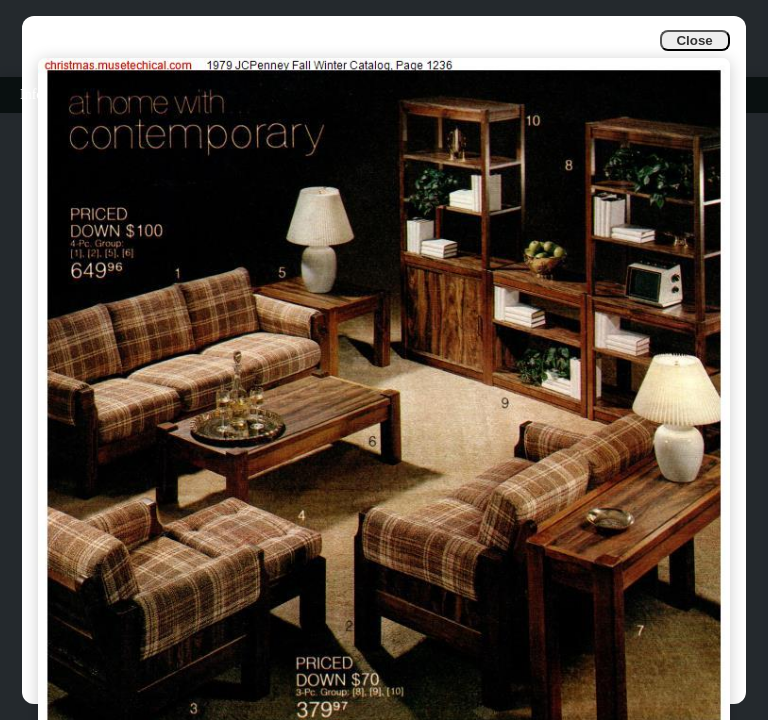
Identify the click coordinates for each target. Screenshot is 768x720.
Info (31, 94)
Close (694, 40)
